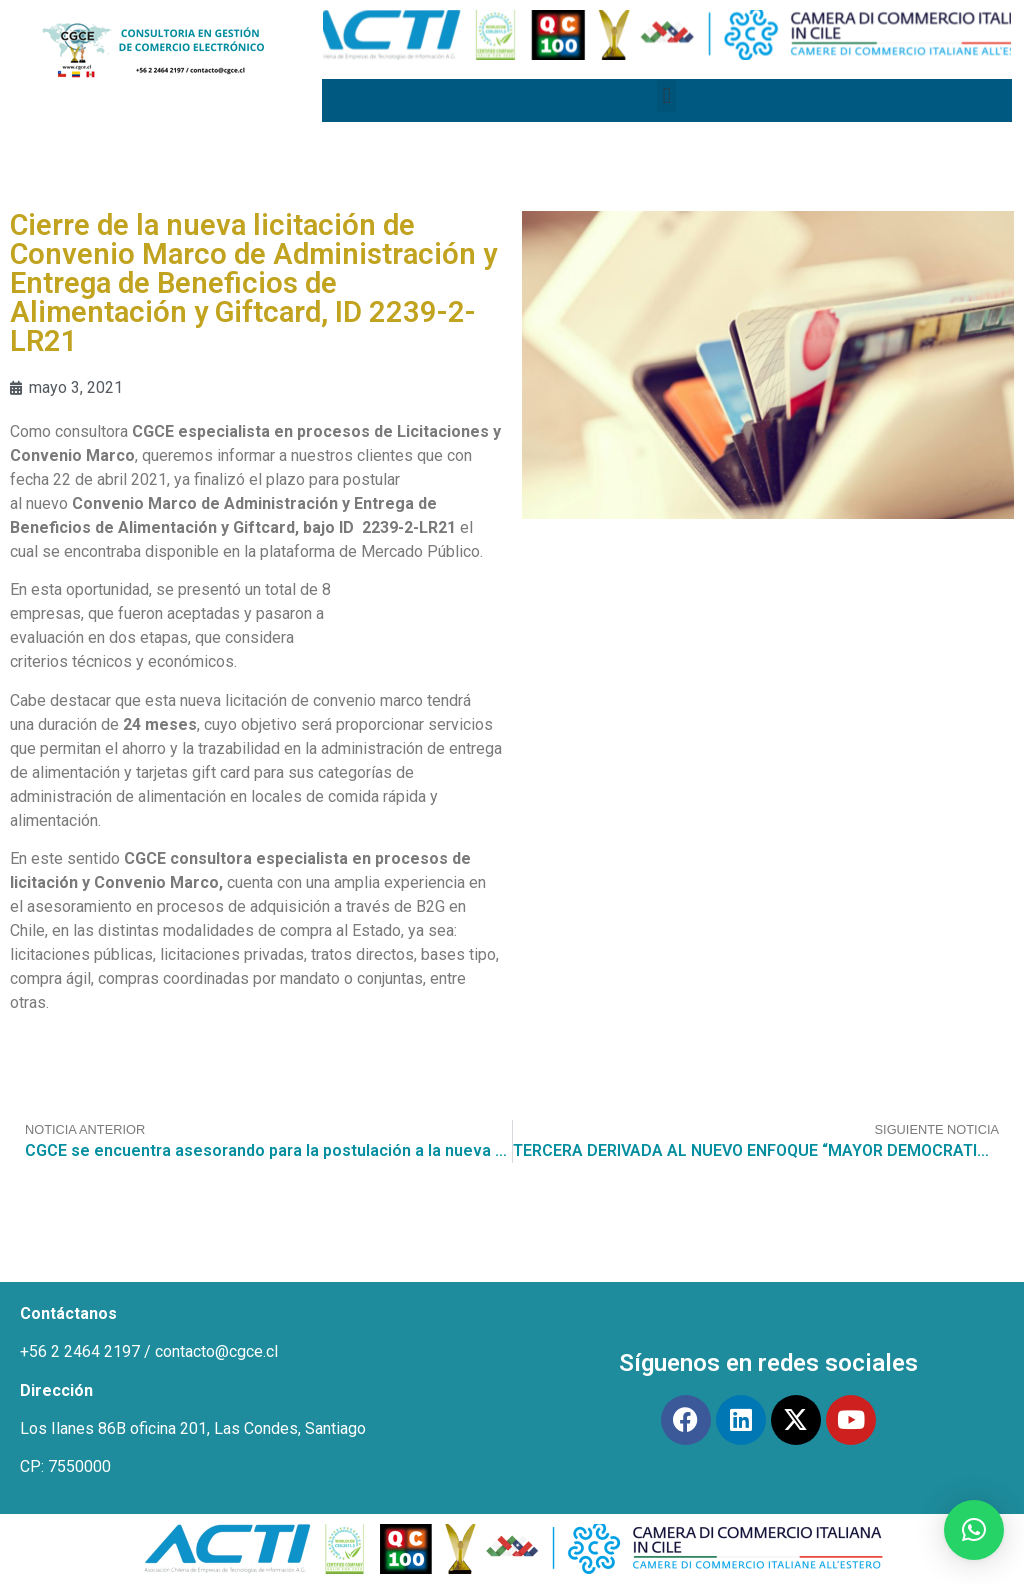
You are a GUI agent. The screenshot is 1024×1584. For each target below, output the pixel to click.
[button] (666, 95)
